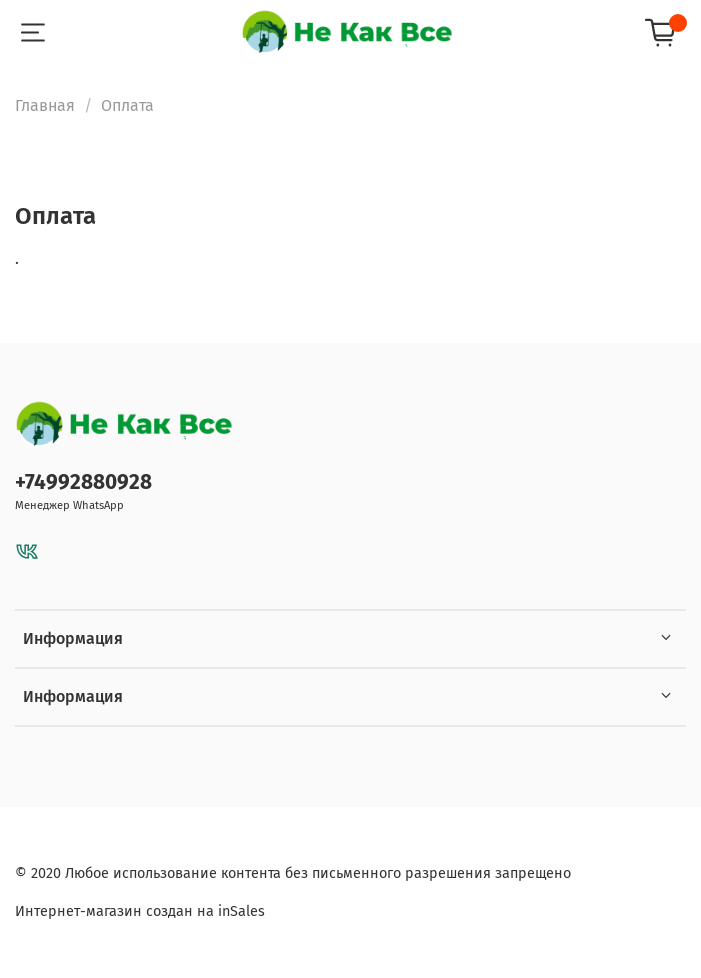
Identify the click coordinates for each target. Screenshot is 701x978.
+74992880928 (83, 482)
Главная (45, 105)
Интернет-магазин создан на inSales (140, 911)
